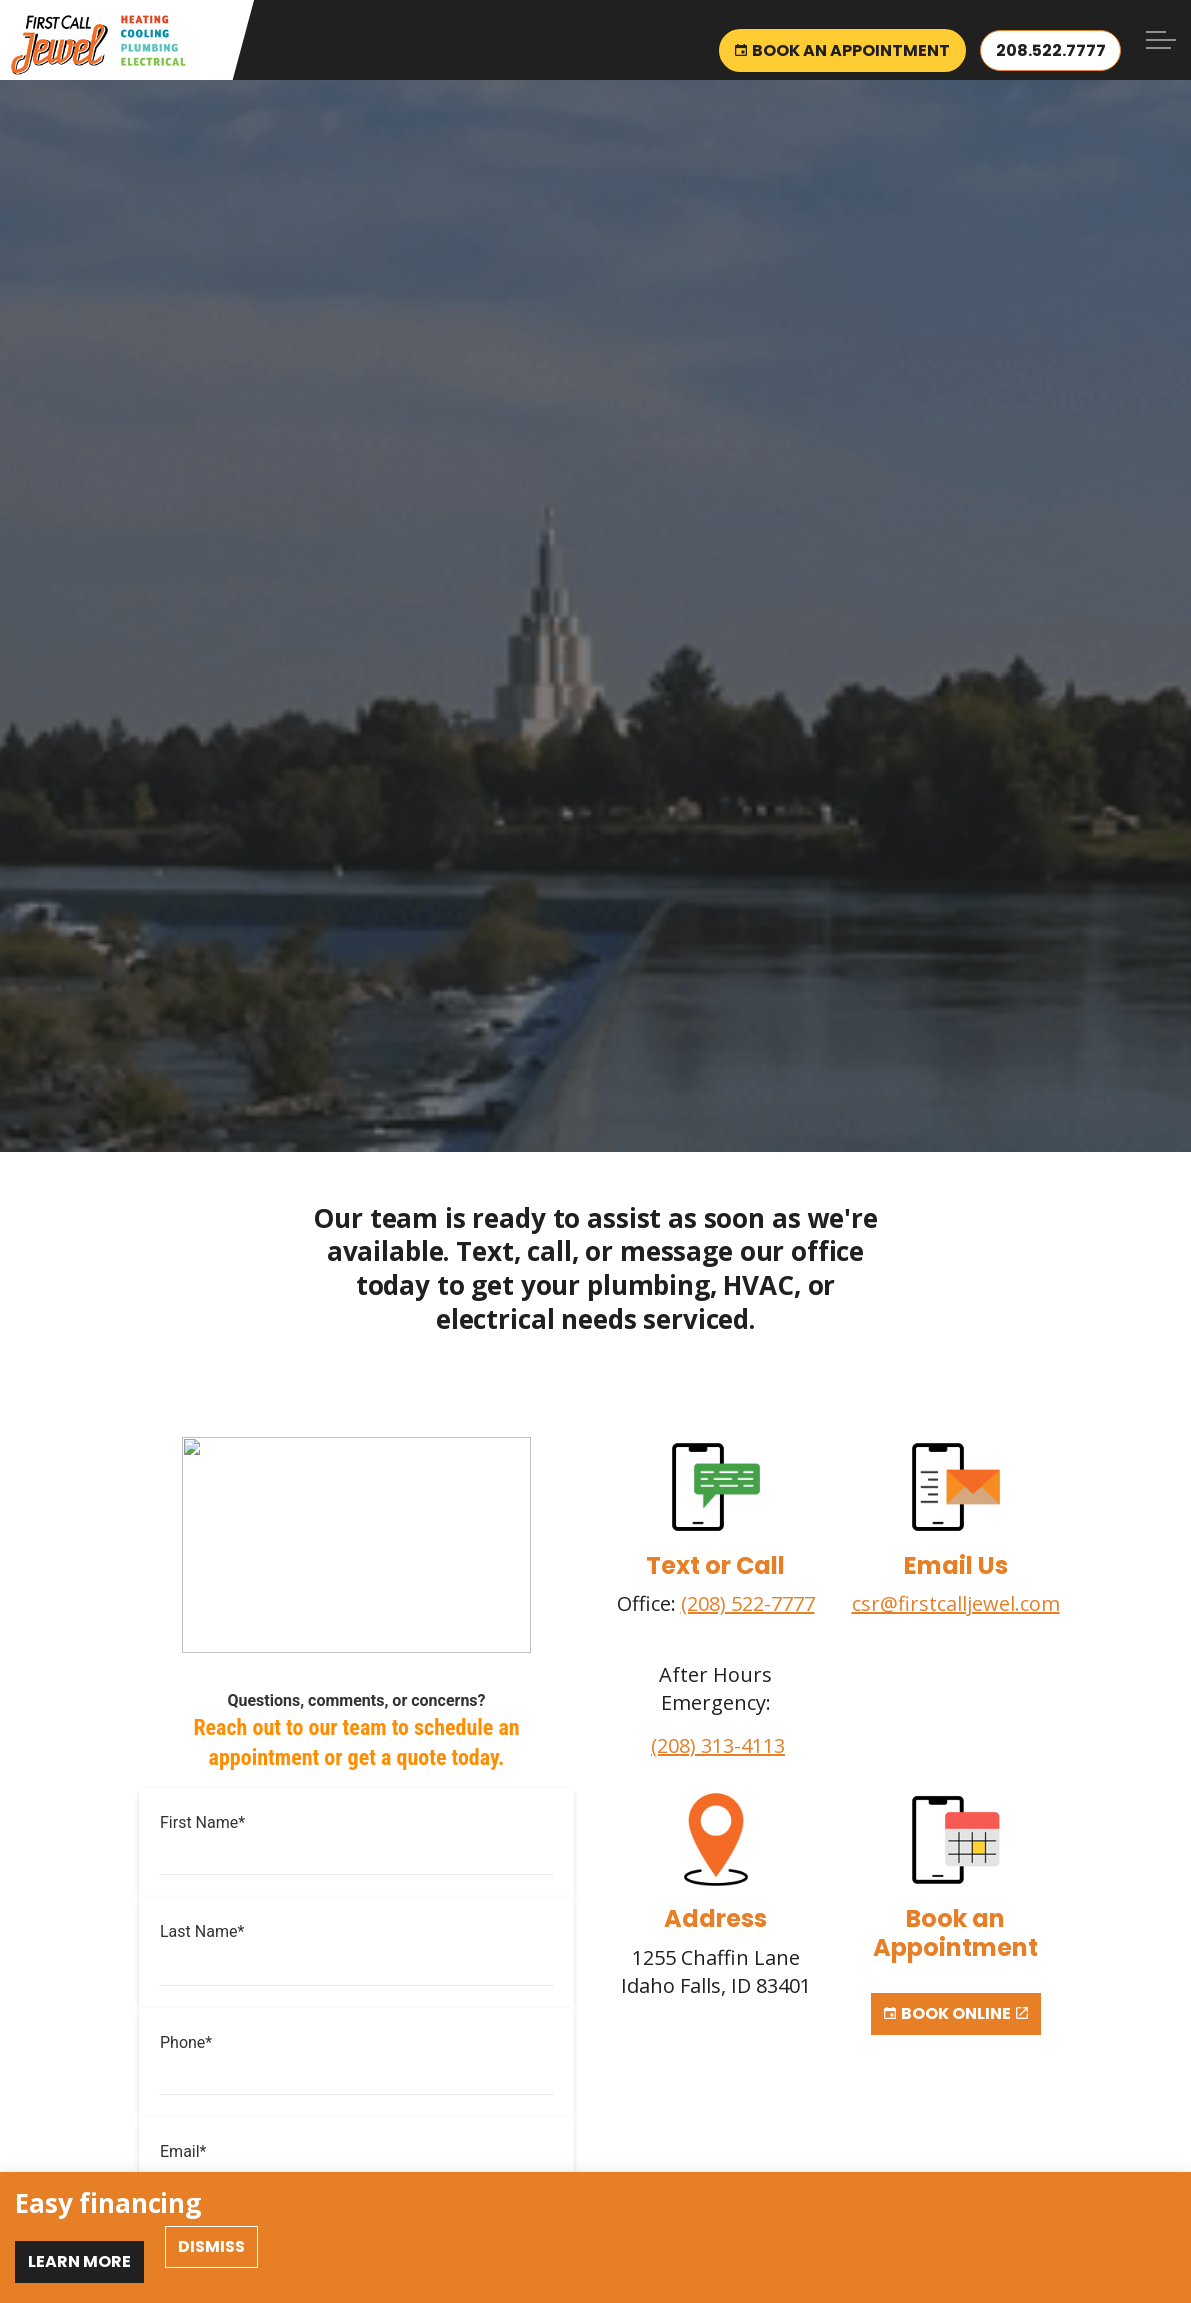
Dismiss (211, 2247)
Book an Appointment (840, 40)
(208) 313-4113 (718, 1745)
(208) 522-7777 (748, 1603)
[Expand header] (1161, 40)
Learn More (79, 2262)
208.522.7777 (1050, 40)
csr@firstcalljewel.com (956, 1603)
